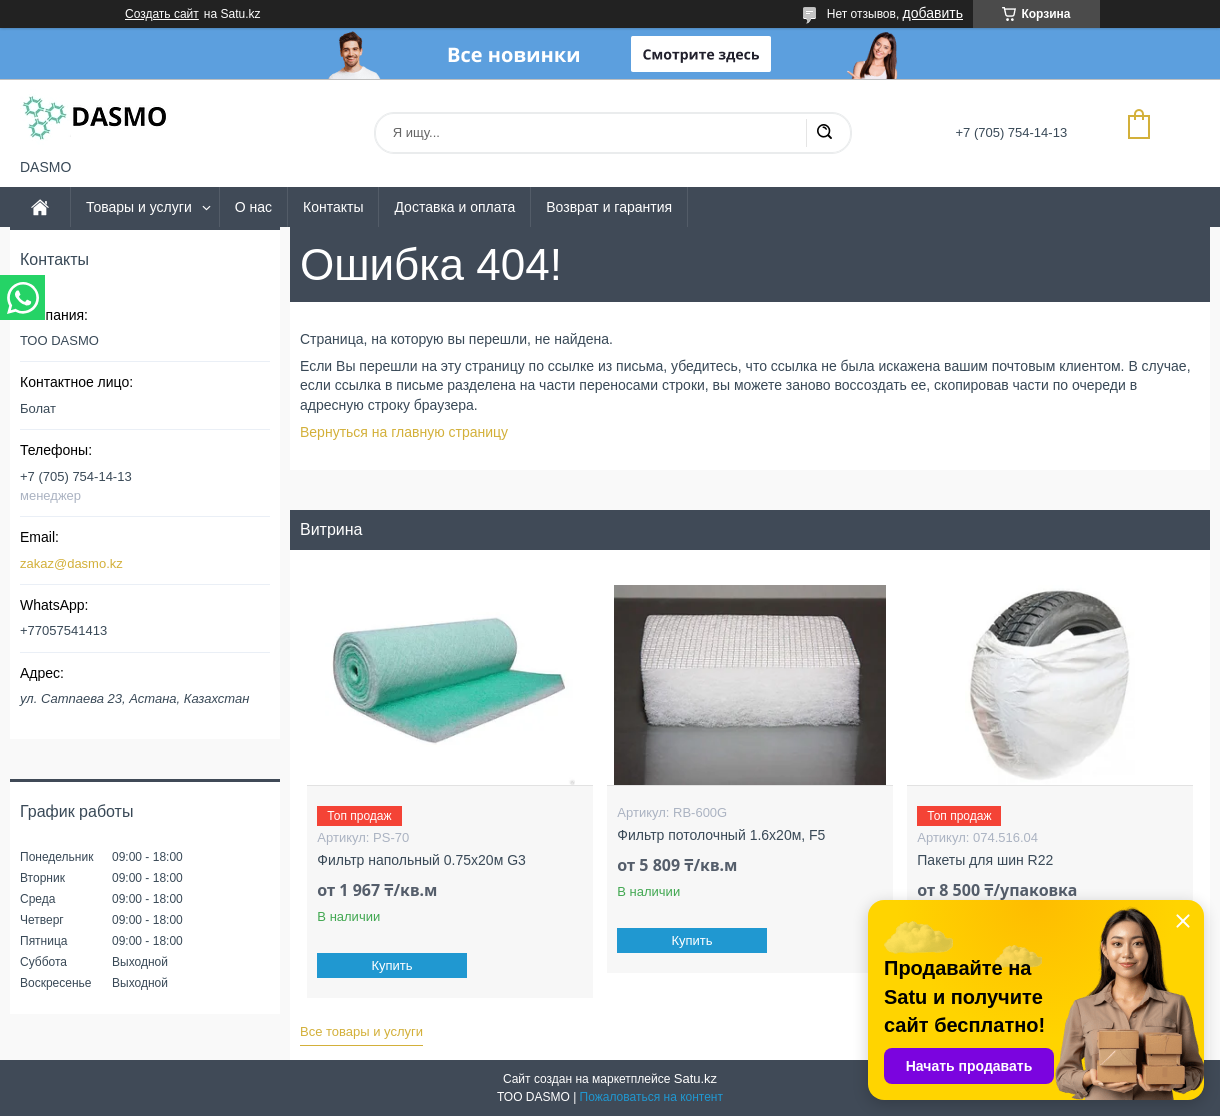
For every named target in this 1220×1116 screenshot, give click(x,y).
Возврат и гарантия (609, 207)
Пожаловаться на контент (651, 1097)
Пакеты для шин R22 (985, 860)
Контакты (333, 207)
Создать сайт (162, 14)
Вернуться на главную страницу (404, 432)
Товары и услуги (139, 207)
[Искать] (824, 133)
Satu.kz (695, 1078)
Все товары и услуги (361, 1031)
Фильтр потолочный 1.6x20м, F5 (721, 835)
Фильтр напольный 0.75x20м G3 (421, 860)
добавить (933, 13)
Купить (392, 965)
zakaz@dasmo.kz (71, 563)
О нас (253, 207)
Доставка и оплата (454, 207)
